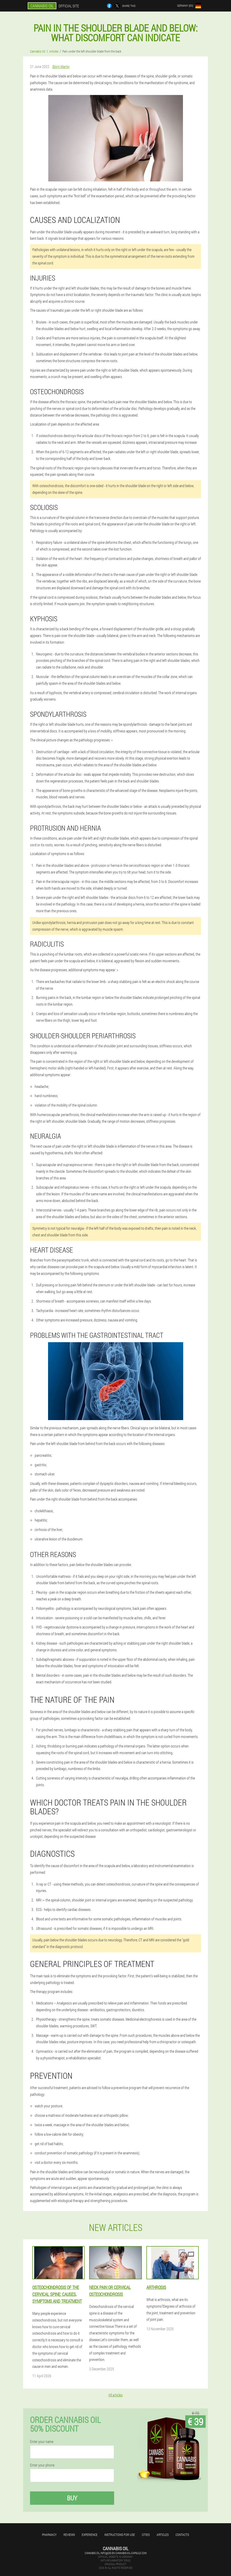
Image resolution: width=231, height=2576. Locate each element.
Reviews (69, 2534)
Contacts (182, 2534)
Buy (72, 2498)
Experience (89, 2534)
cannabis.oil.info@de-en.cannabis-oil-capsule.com (115, 2553)
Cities (146, 2534)
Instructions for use (119, 2534)
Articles (163, 2534)
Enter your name (41, 2441)
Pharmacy (49, 2534)
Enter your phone (42, 2465)
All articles (115, 2394)
